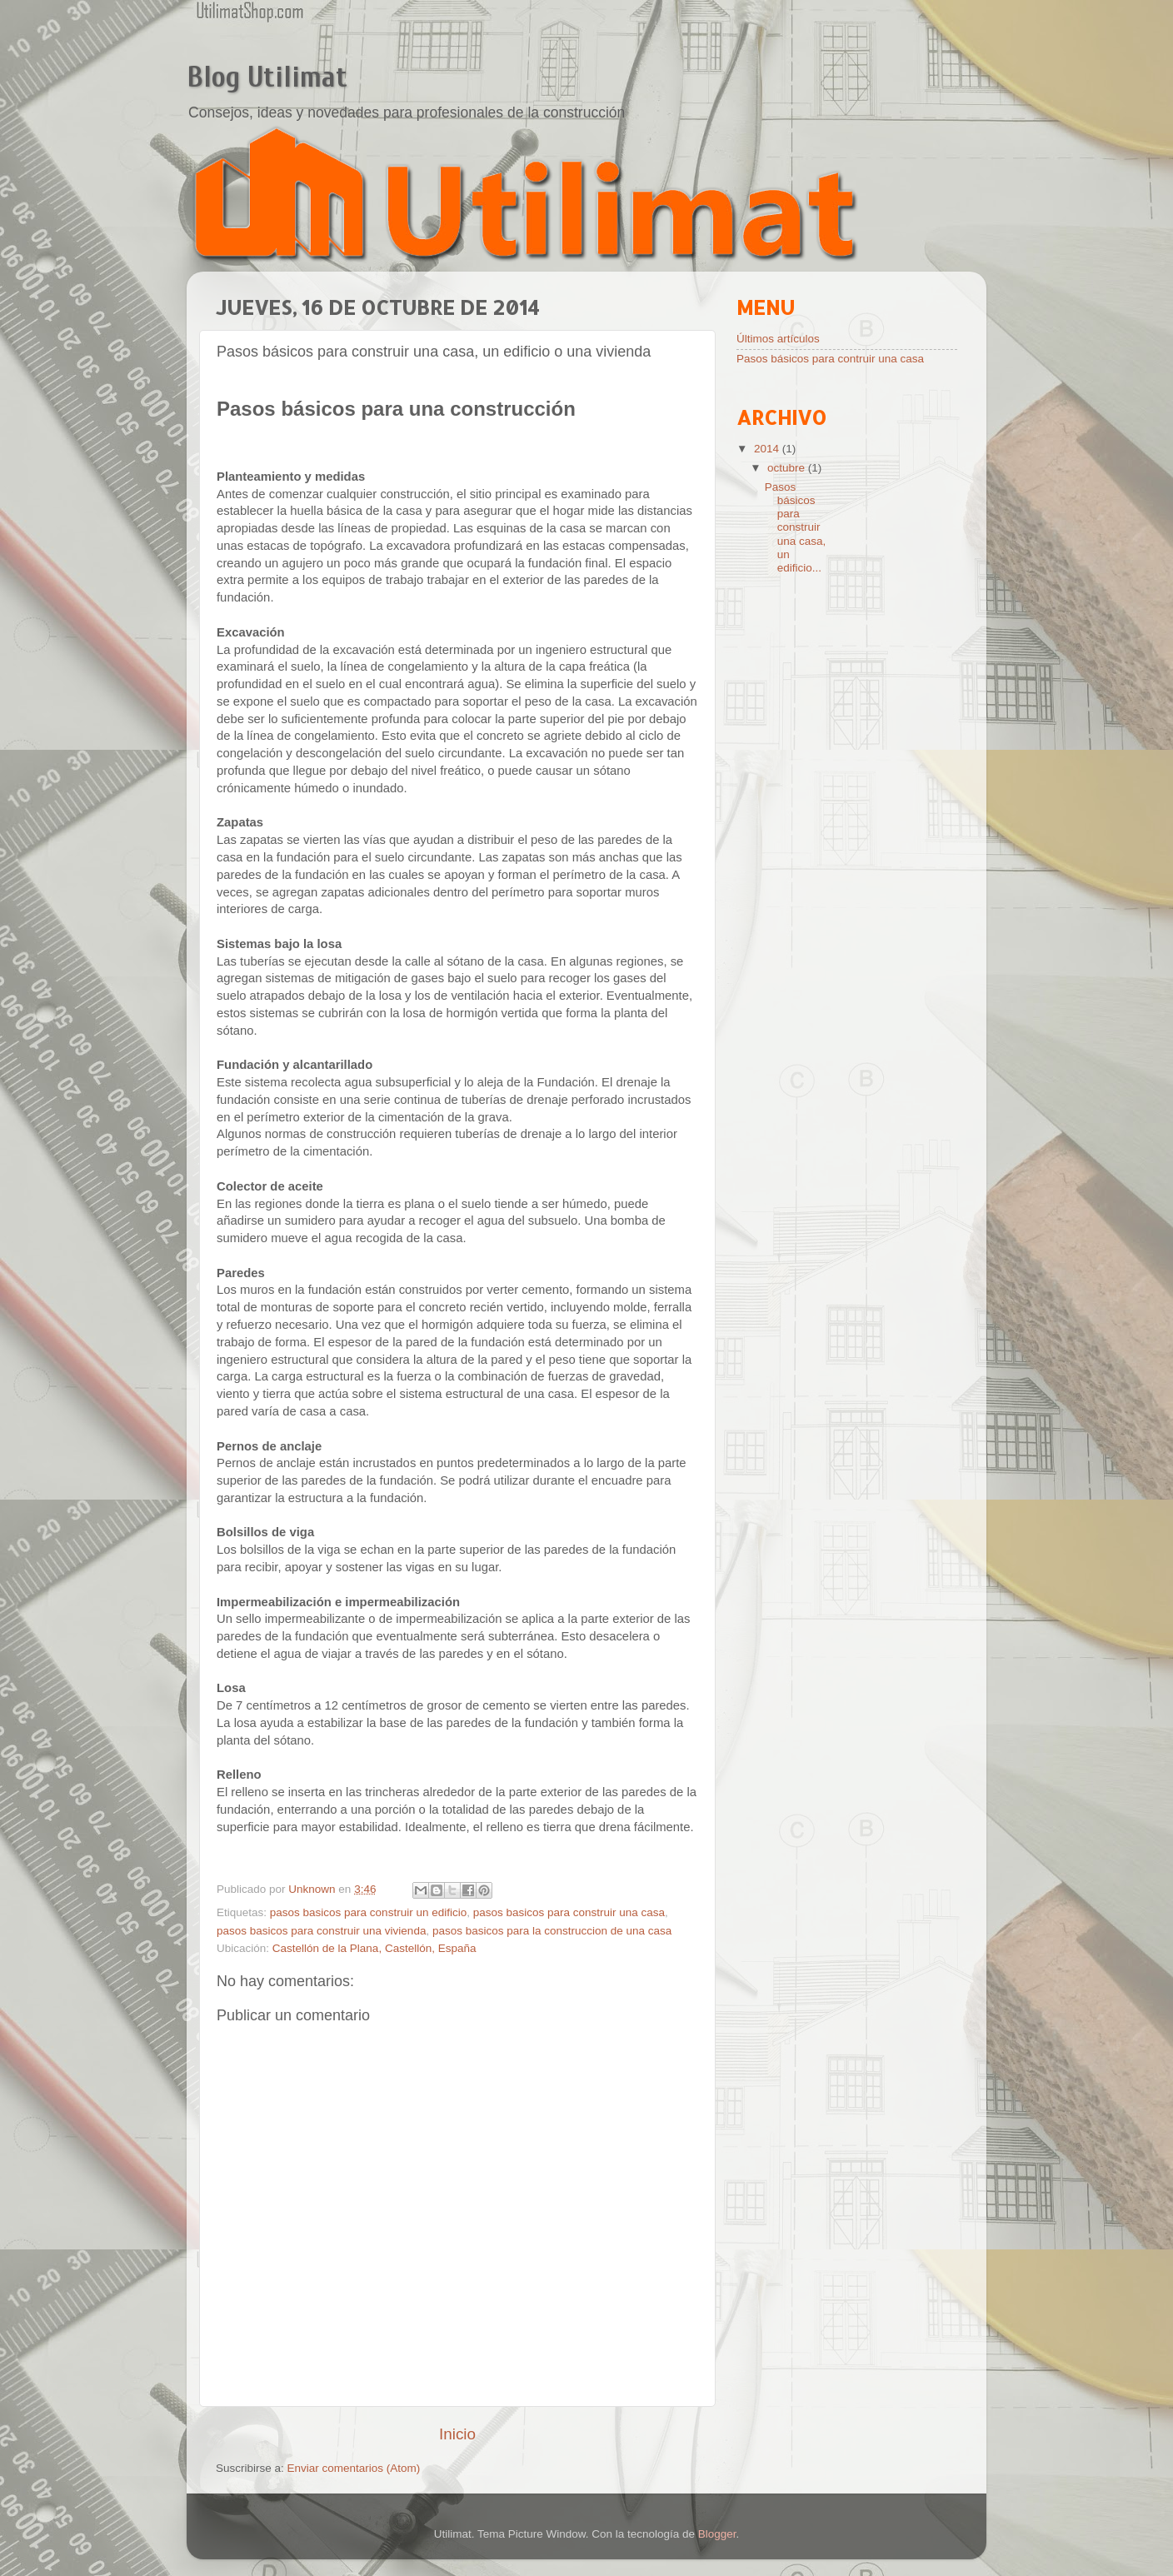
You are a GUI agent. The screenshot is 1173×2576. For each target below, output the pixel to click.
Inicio (457, 2434)
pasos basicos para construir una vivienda (321, 1931)
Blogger (717, 2534)
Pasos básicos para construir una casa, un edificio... (795, 527)
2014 (768, 448)
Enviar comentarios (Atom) (354, 2468)
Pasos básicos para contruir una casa (830, 358)
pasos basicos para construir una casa (569, 1912)
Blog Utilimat (267, 77)
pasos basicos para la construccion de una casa (551, 1931)
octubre (787, 468)
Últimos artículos (778, 338)
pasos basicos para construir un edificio (368, 1912)
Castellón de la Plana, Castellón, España (374, 1948)
